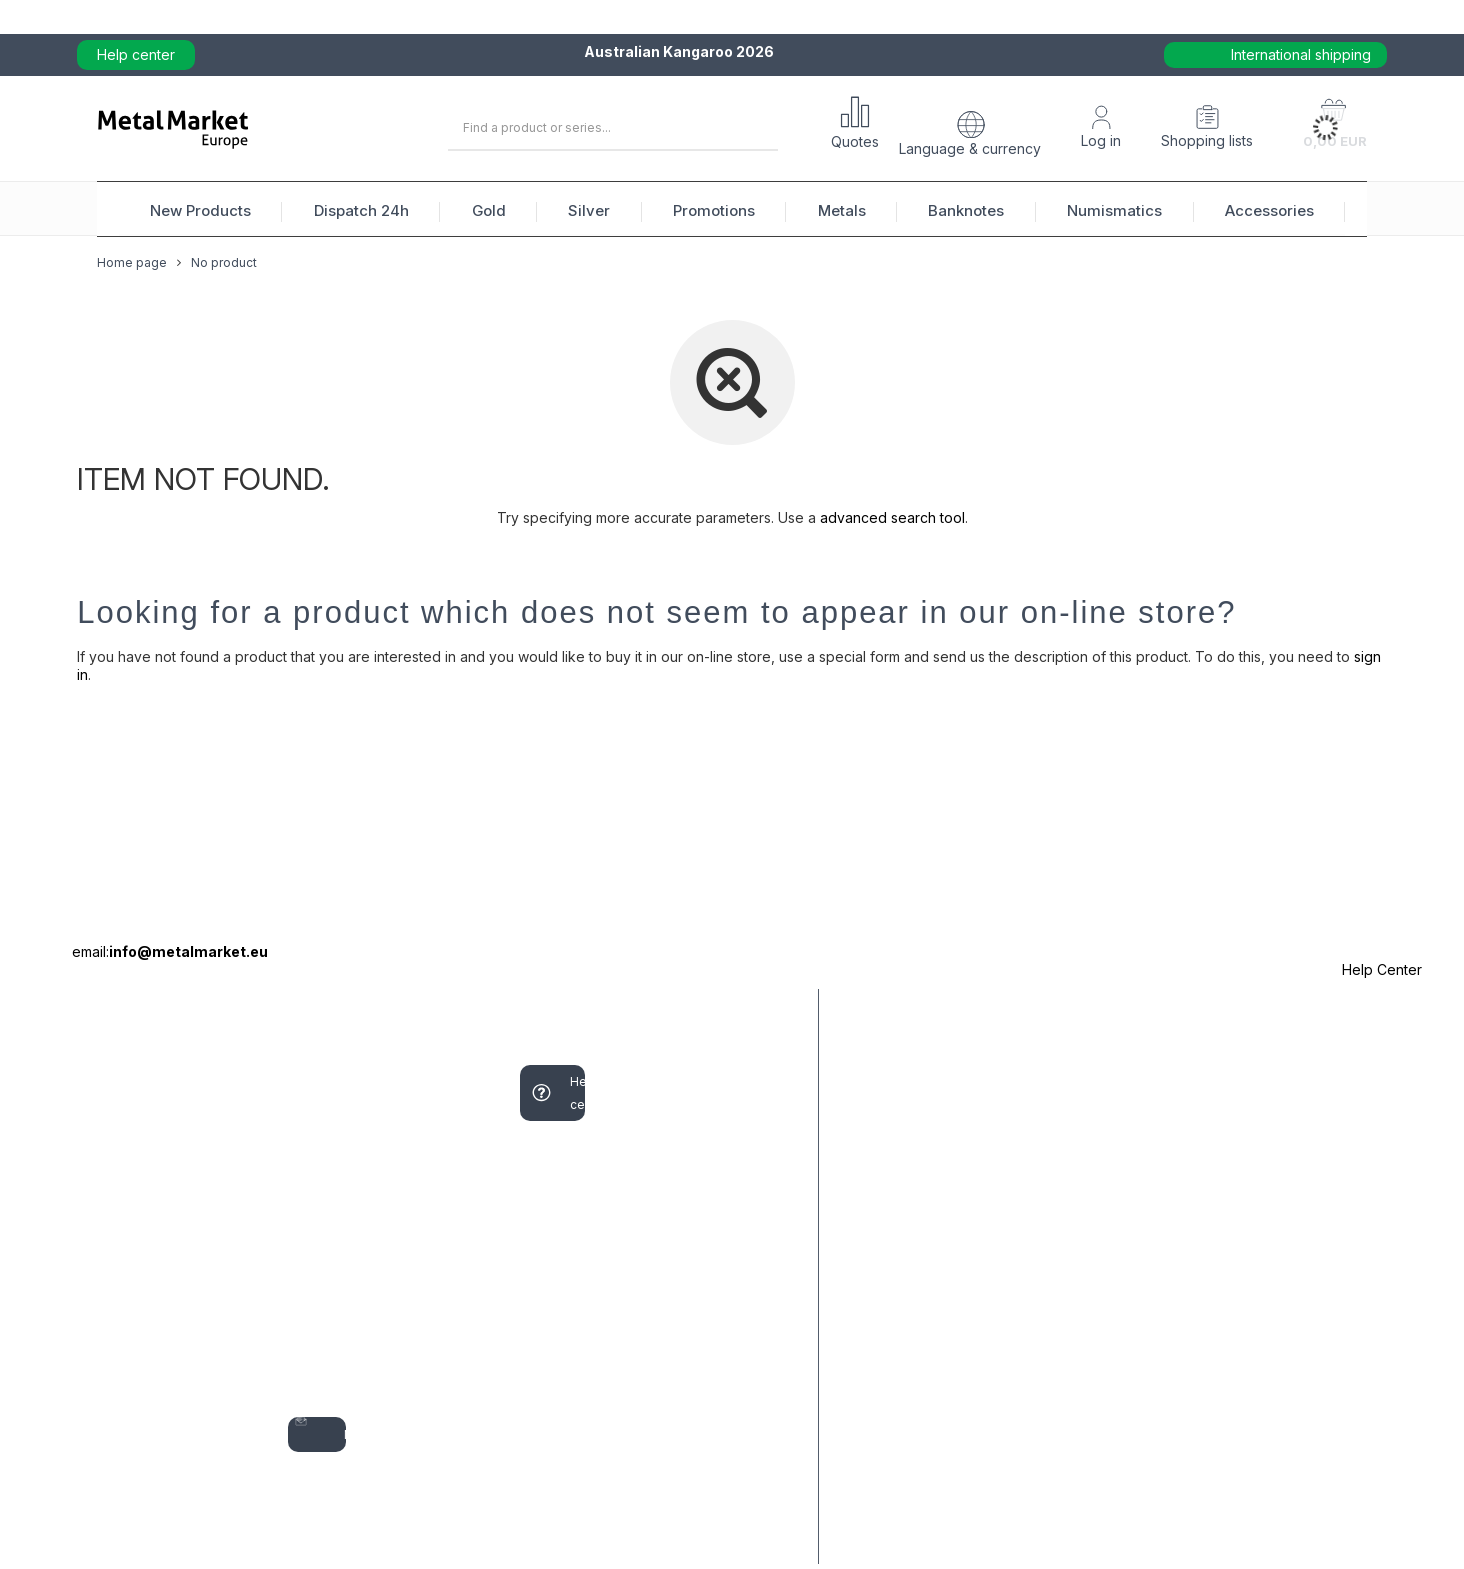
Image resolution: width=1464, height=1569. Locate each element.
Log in (1101, 140)
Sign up (301, 1065)
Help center (136, 54)
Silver (589, 210)
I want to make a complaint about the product (111, 1213)
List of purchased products (319, 1247)
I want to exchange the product (111, 1454)
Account (312, 1010)
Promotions (714, 210)
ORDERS (85, 1010)
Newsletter (319, 1434)
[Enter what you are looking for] (613, 128)
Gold (489, 210)
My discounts (317, 1373)
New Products (200, 210)
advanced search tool (892, 517)
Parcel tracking (105, 1122)
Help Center (1382, 969)
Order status (100, 1065)
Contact (105, 1522)
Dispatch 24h (361, 210)
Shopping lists (1207, 140)
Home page (132, 277)
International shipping (1301, 54)
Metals (842, 210)
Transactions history (326, 1316)
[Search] (755, 128)
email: (170, 951)
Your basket (308, 1122)
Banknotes (966, 210)
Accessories (1269, 210)
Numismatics (1114, 210)
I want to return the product (105, 1339)
